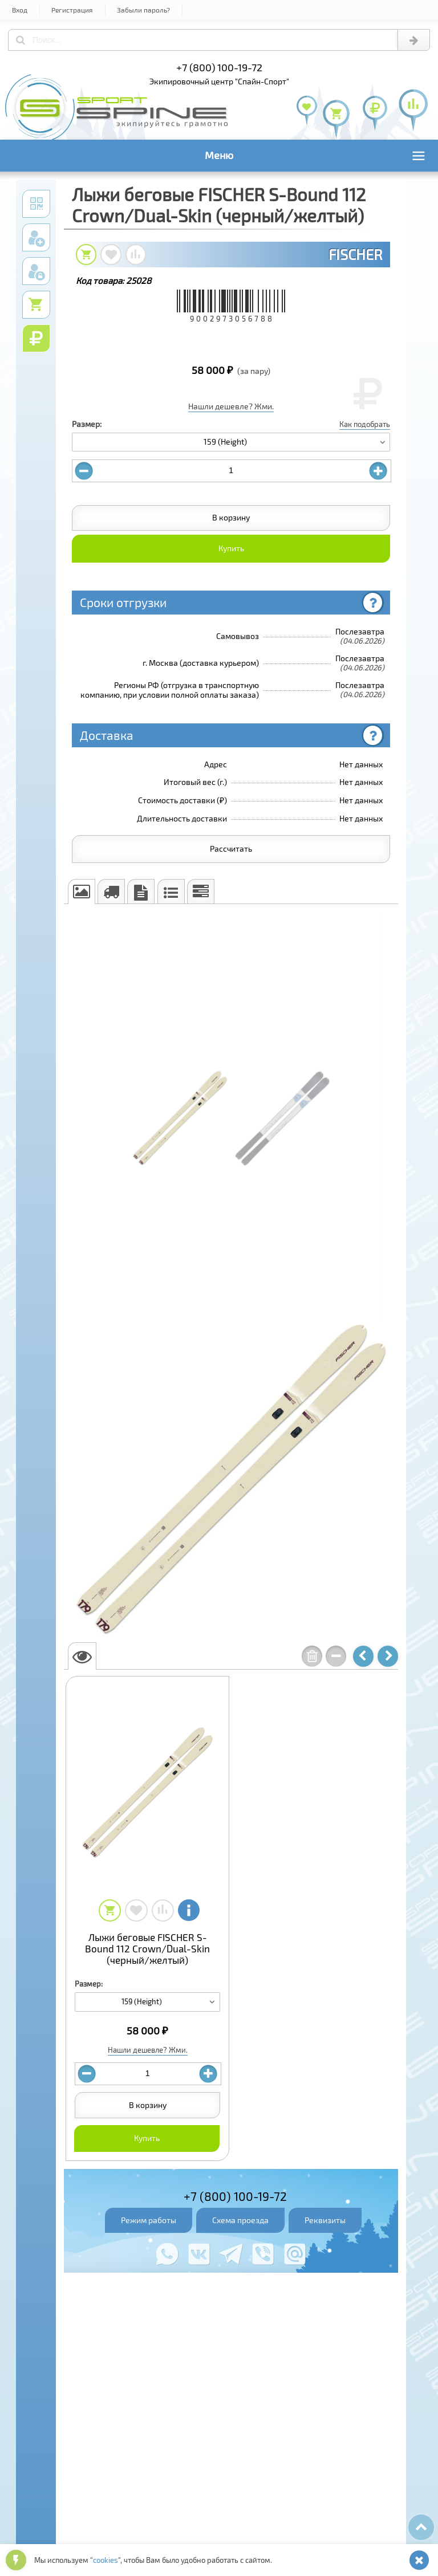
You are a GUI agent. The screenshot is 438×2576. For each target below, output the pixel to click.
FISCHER (355, 254)
